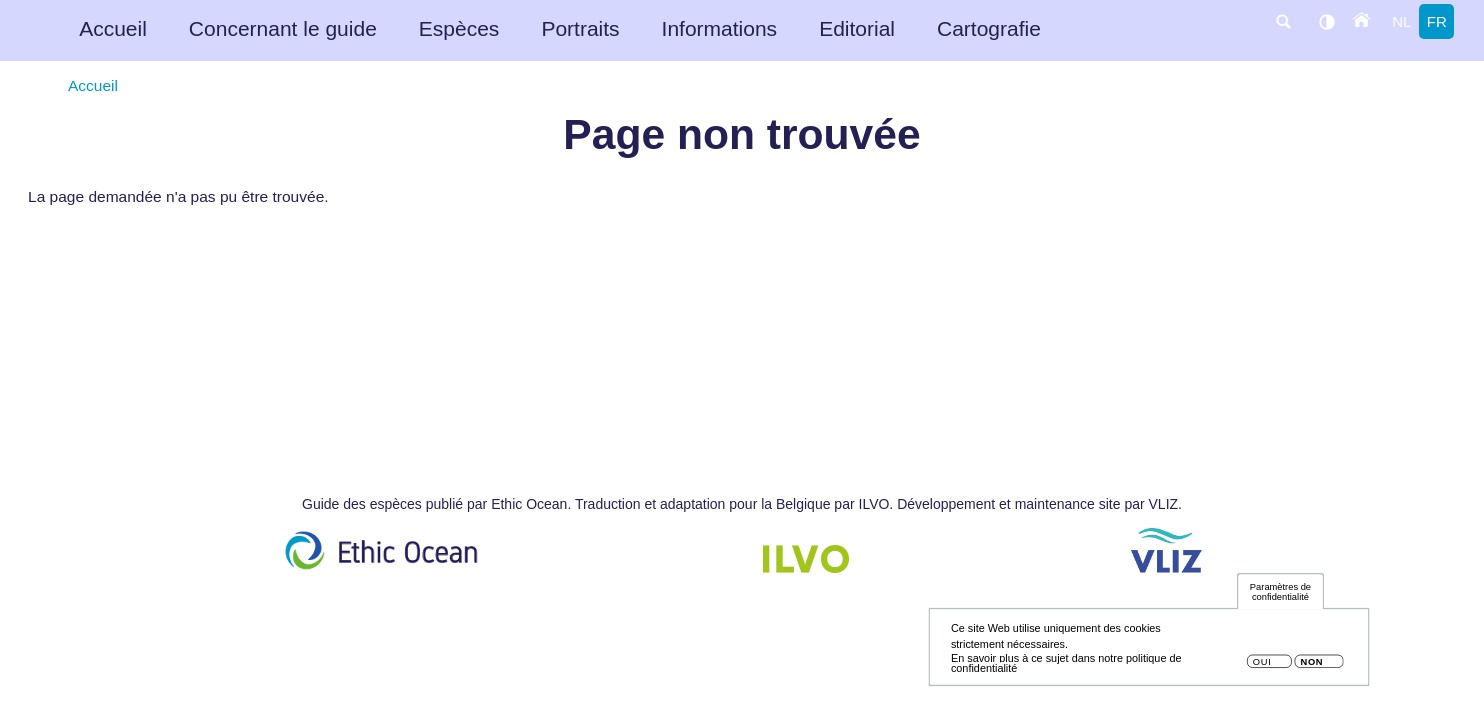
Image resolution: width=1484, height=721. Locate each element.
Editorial (857, 28)
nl (1401, 21)
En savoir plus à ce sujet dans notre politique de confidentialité (1066, 668)
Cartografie (989, 28)
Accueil (113, 28)
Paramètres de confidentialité (1280, 597)
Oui (1262, 667)
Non (1311, 667)
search (1283, 21)
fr (1437, 21)
